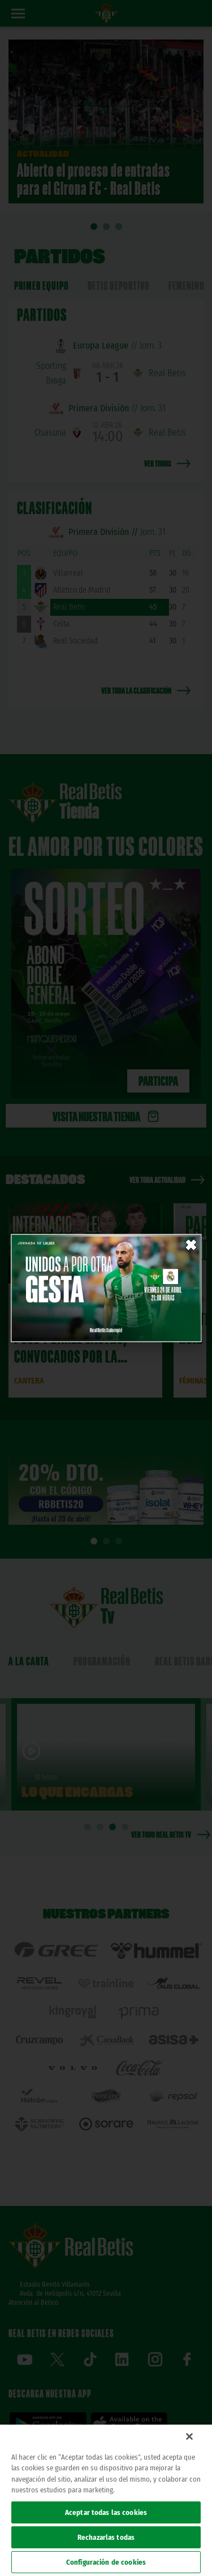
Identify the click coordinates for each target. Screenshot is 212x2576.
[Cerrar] (189, 2436)
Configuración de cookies (106, 2562)
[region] (106, 2500)
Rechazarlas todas (106, 2537)
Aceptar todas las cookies (106, 2512)
